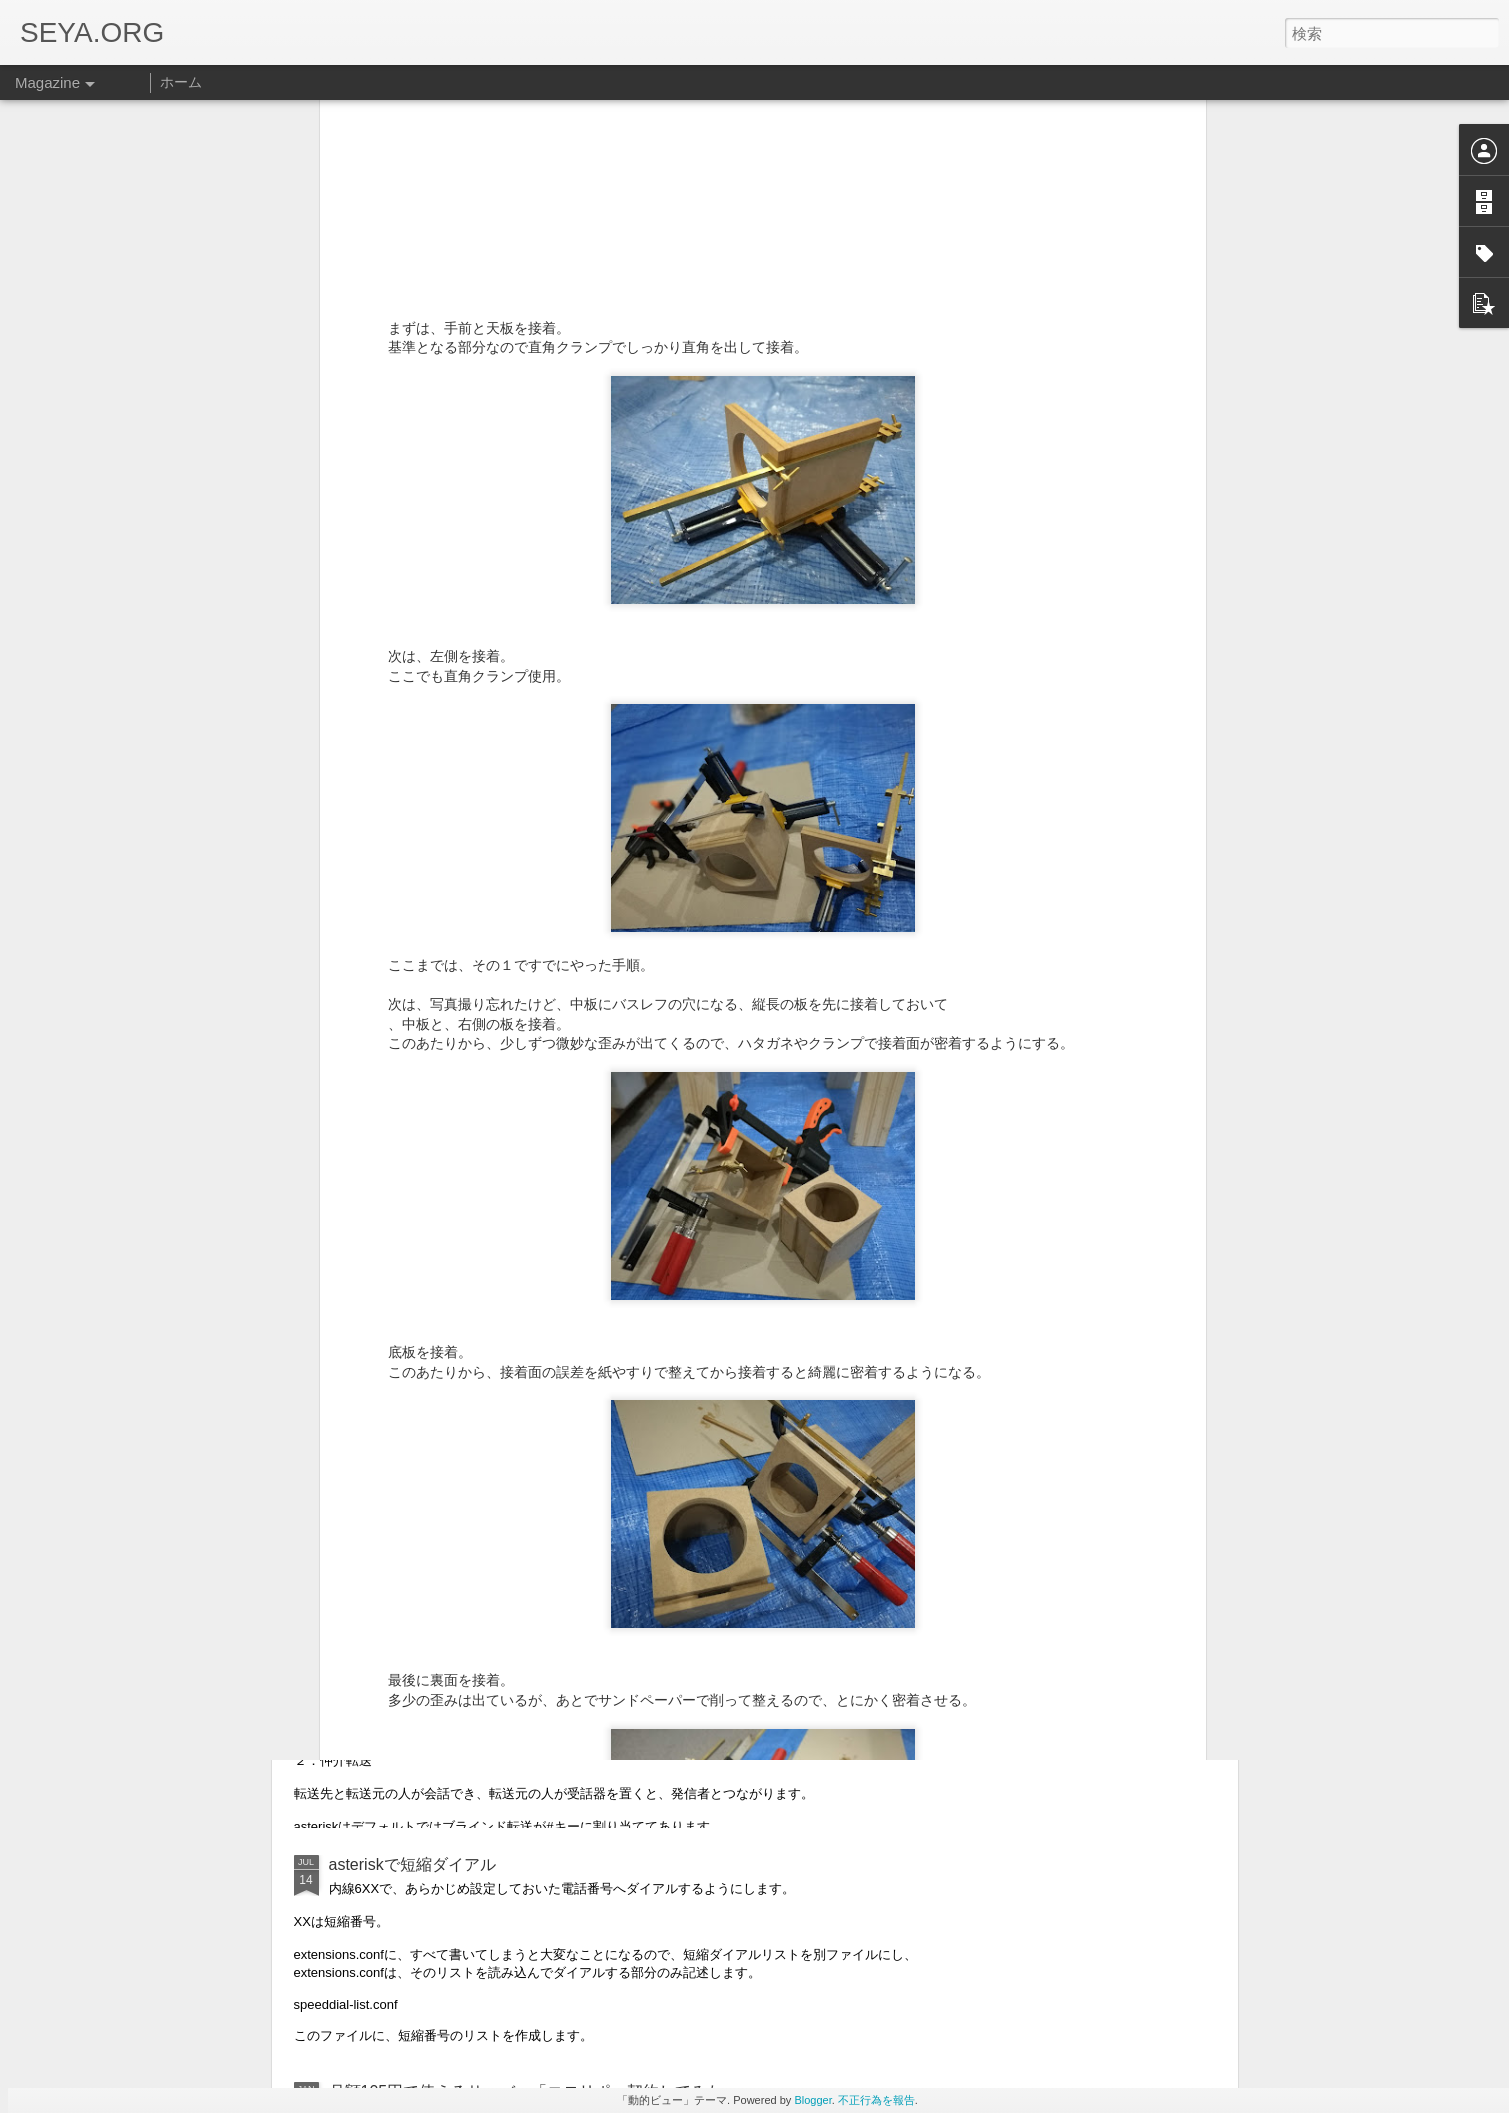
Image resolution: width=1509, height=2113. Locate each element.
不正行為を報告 (876, 2100)
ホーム (181, 82)
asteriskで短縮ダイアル (412, 1864)
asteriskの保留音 (388, 1410)
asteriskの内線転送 (396, 1637)
